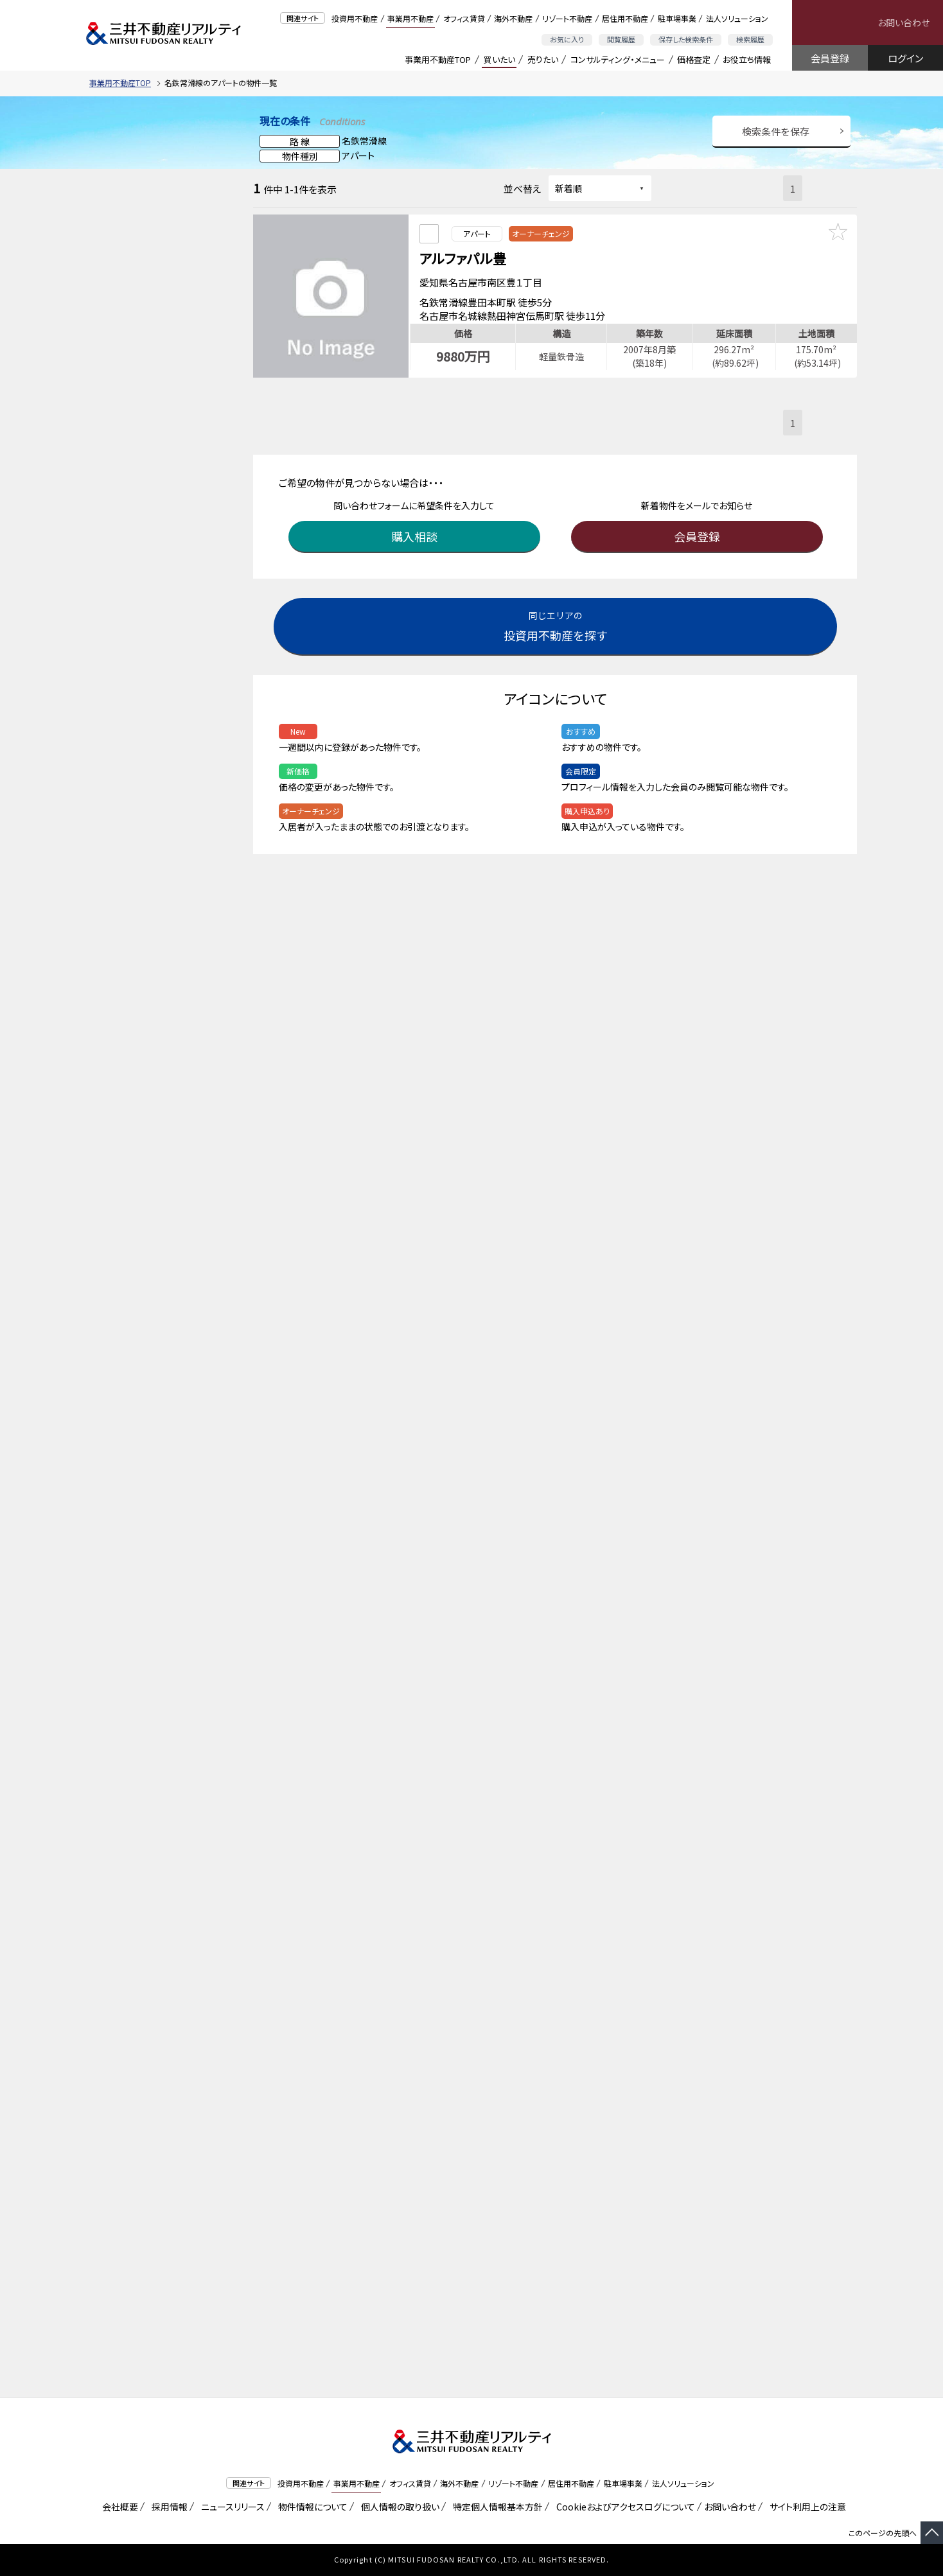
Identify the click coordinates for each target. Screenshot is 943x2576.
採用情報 (167, 2506)
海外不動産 (513, 18)
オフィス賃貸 (464, 18)
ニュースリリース (231, 2506)
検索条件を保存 (775, 131)
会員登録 (830, 58)
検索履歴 (750, 39)
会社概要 (118, 2506)
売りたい (542, 59)
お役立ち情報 (747, 59)
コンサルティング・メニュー (617, 59)
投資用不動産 (354, 18)
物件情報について (311, 2506)
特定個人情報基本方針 (495, 2506)
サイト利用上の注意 (805, 2506)
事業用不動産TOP (438, 59)
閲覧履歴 (621, 39)
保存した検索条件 (685, 39)
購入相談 (417, 528)
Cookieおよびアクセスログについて (623, 2506)
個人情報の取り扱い (398, 2506)
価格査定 (693, 59)
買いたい (499, 59)
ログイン (905, 58)
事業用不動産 (410, 18)
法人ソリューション (737, 18)
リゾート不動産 (567, 18)
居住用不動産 (625, 18)
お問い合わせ (903, 22)
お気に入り (567, 39)
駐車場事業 (677, 18)
